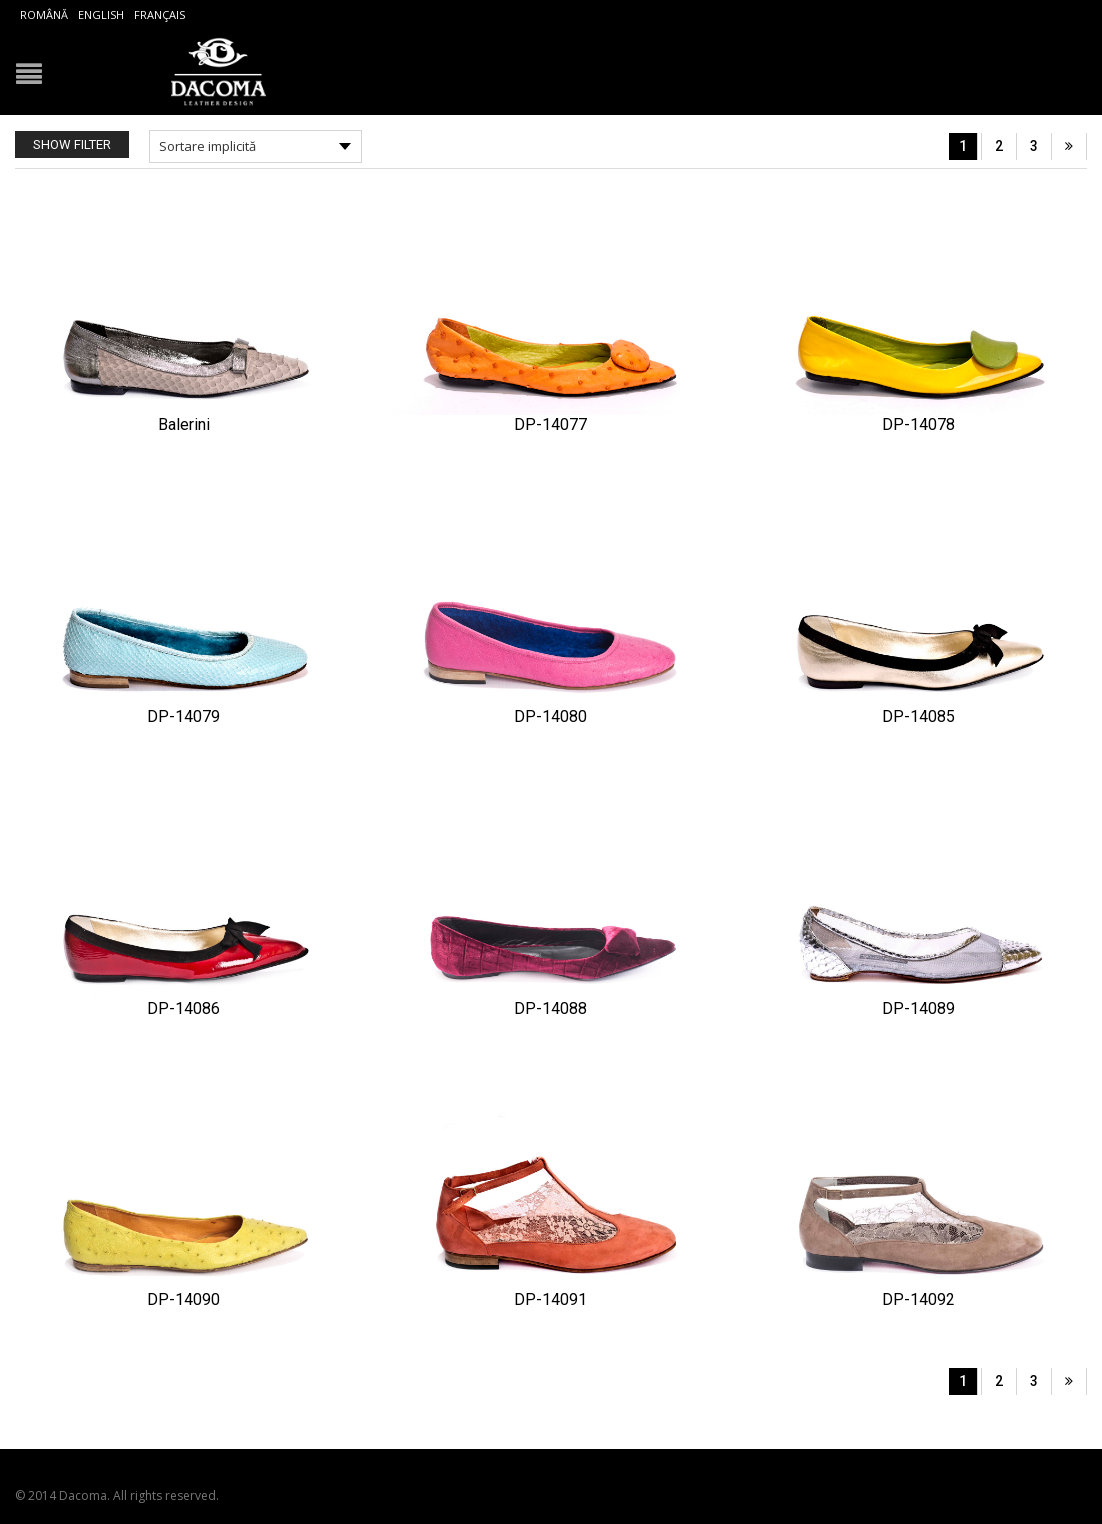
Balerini (184, 424)
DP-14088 (550, 1008)
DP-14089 (918, 1008)
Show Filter (72, 144)
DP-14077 (550, 424)
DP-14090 (183, 1299)
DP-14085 (918, 716)
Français (159, 14)
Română (44, 14)
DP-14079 (183, 716)
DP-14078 (918, 424)
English (101, 14)
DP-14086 (183, 1008)
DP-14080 (550, 716)
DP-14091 (550, 1299)
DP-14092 (918, 1299)
